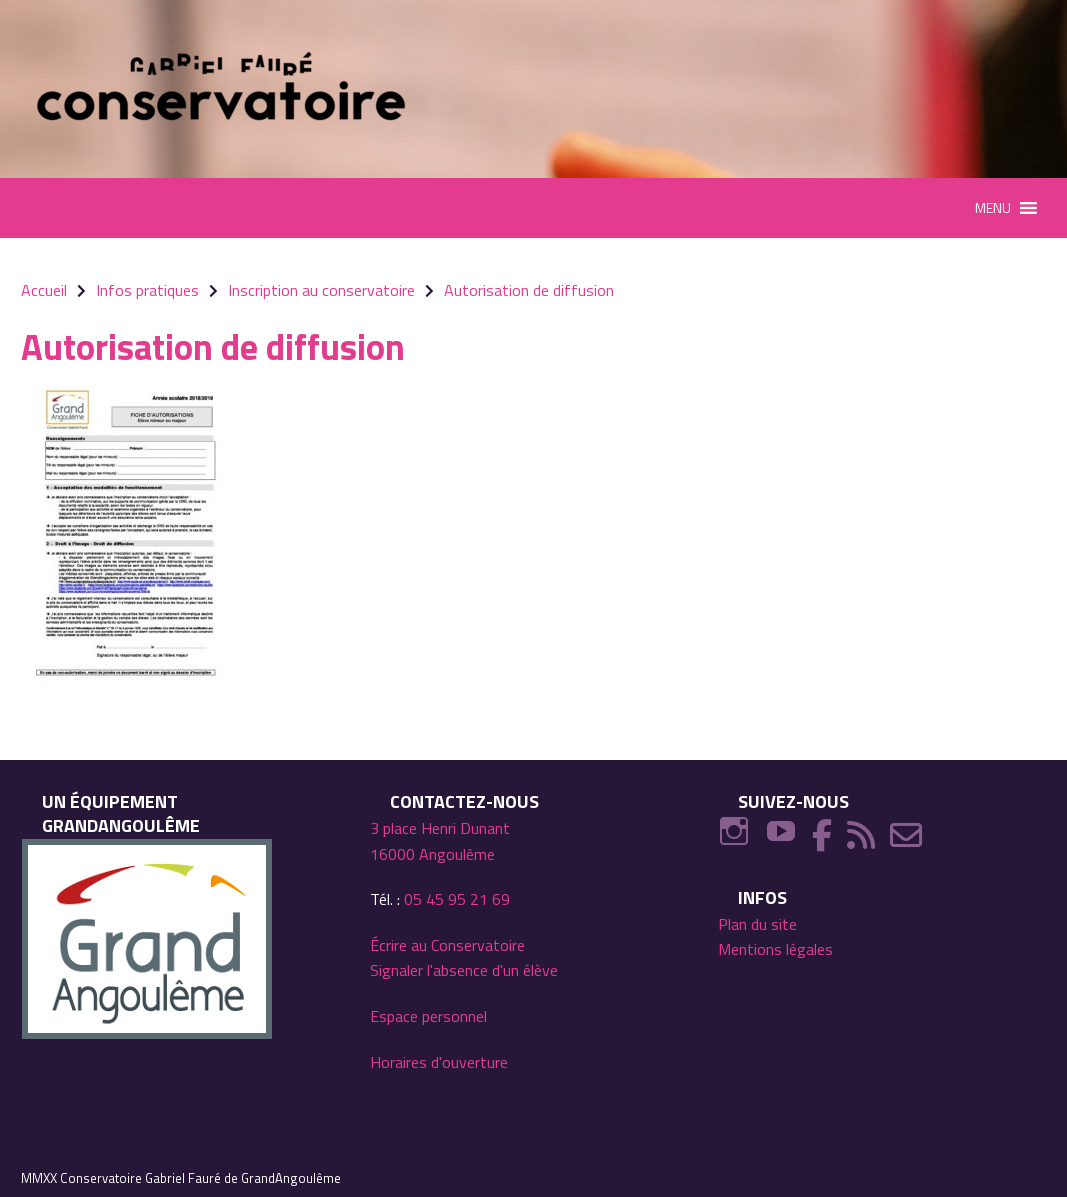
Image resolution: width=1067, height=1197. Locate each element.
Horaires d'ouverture (439, 1062)
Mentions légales (775, 949)
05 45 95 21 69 (457, 899)
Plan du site (757, 924)
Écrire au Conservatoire (447, 945)
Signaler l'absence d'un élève (464, 970)
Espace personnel (428, 1016)
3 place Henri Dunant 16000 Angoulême (440, 841)
